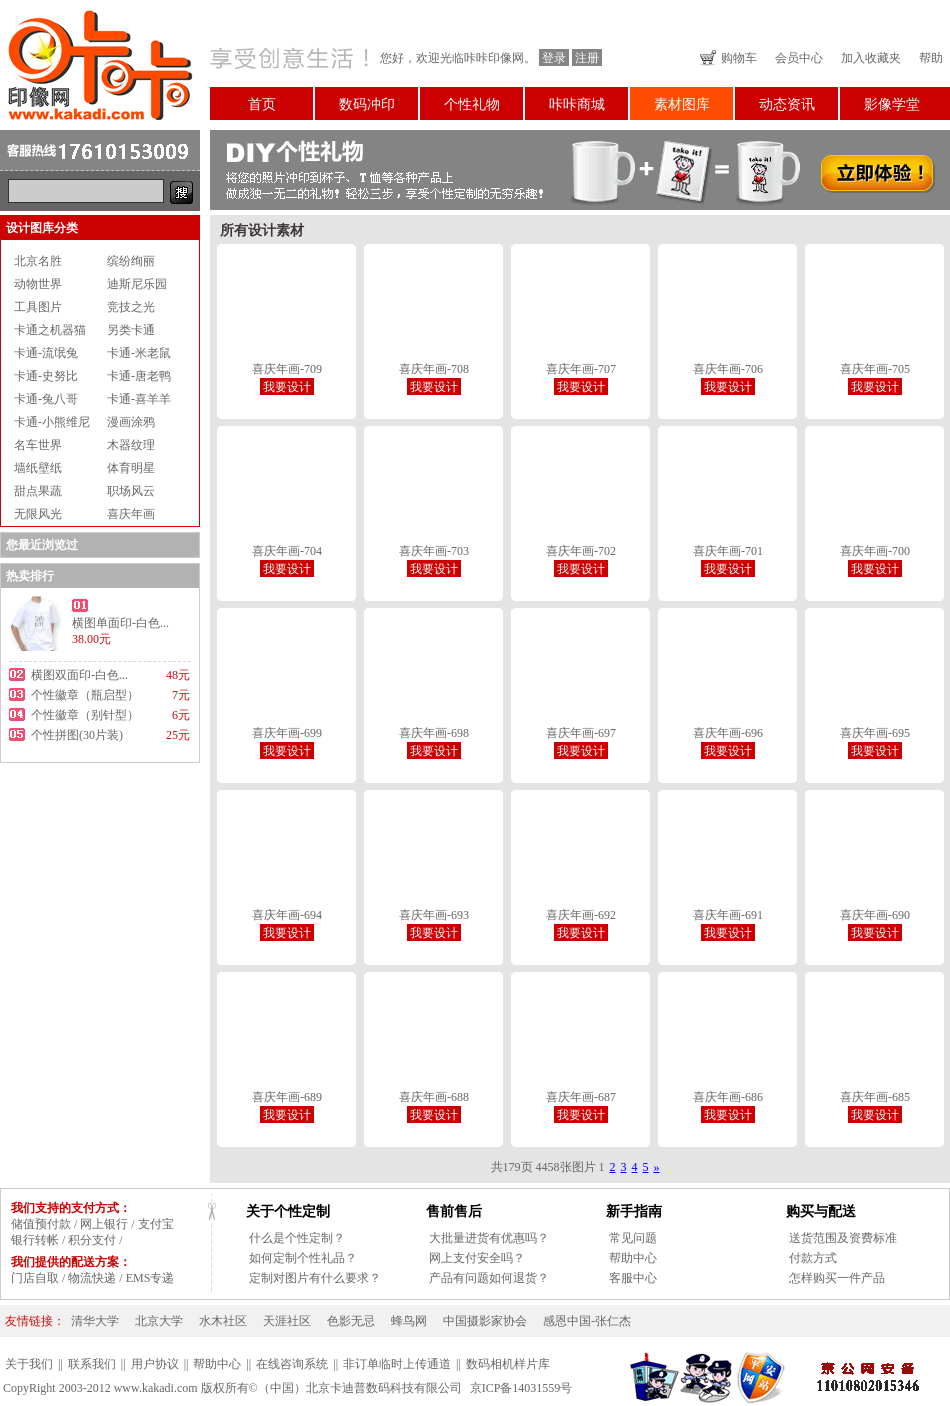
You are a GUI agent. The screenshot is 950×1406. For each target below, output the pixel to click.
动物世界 (38, 284)
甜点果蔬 (38, 491)
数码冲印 (367, 104)
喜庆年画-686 (728, 1097)
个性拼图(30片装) (77, 735)
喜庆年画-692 (581, 915)
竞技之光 (131, 307)
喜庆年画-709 (287, 369)
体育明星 (131, 468)
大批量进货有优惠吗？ (489, 1238)
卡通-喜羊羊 (139, 399)
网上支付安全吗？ (477, 1258)
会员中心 (799, 58)
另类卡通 (131, 330)
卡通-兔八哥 (46, 399)
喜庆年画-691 (728, 915)
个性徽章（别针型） (85, 715)
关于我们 (29, 1364)
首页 (262, 104)
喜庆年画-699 (287, 733)
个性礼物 (472, 104)
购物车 (739, 58)
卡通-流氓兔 (46, 353)
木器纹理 (131, 445)
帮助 (931, 58)
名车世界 (38, 445)
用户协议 (155, 1364)
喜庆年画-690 (875, 915)
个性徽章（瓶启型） (85, 695)
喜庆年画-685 (875, 1097)
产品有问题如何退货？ (489, 1278)
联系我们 (92, 1364)
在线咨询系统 (292, 1364)
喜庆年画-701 (728, 551)
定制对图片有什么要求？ (315, 1278)
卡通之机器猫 (50, 330)
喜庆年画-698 (434, 733)
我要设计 (287, 387)
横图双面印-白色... (79, 675)
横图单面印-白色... (120, 623)
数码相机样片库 (508, 1364)
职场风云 (131, 491)
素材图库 (682, 104)
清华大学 (95, 1321)
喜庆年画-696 (728, 733)
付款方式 (813, 1258)
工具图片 (38, 307)
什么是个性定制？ (297, 1238)
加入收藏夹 (871, 58)
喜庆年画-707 (581, 369)
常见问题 (633, 1238)
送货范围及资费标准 (843, 1238)
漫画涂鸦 (131, 422)
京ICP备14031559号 (521, 1388)
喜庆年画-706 (728, 369)
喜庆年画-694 (287, 915)
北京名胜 (38, 261)
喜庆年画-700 (875, 551)
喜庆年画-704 (287, 551)
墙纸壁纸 (38, 468)
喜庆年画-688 (434, 1097)
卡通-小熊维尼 (52, 422)
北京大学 (159, 1321)
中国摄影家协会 (485, 1321)
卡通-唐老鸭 (139, 376)
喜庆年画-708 (434, 369)
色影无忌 (351, 1321)
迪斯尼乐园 (137, 284)
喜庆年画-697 (581, 733)
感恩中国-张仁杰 (587, 1321)
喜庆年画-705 (875, 369)
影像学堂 (892, 104)
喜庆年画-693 (434, 915)
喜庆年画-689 (287, 1097)
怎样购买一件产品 (837, 1278)
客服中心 (633, 1278)
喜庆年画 (131, 514)
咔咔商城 (577, 104)
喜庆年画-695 (875, 733)
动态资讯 (787, 104)
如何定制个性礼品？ (303, 1258)
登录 (554, 58)
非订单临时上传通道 (397, 1364)
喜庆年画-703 (434, 551)
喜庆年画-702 (581, 551)
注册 (587, 58)
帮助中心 (633, 1258)
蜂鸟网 (409, 1321)
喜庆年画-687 (581, 1097)
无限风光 (38, 514)
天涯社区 (287, 1321)
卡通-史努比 (46, 376)
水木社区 (223, 1321)
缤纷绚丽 (131, 261)
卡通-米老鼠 (139, 353)
